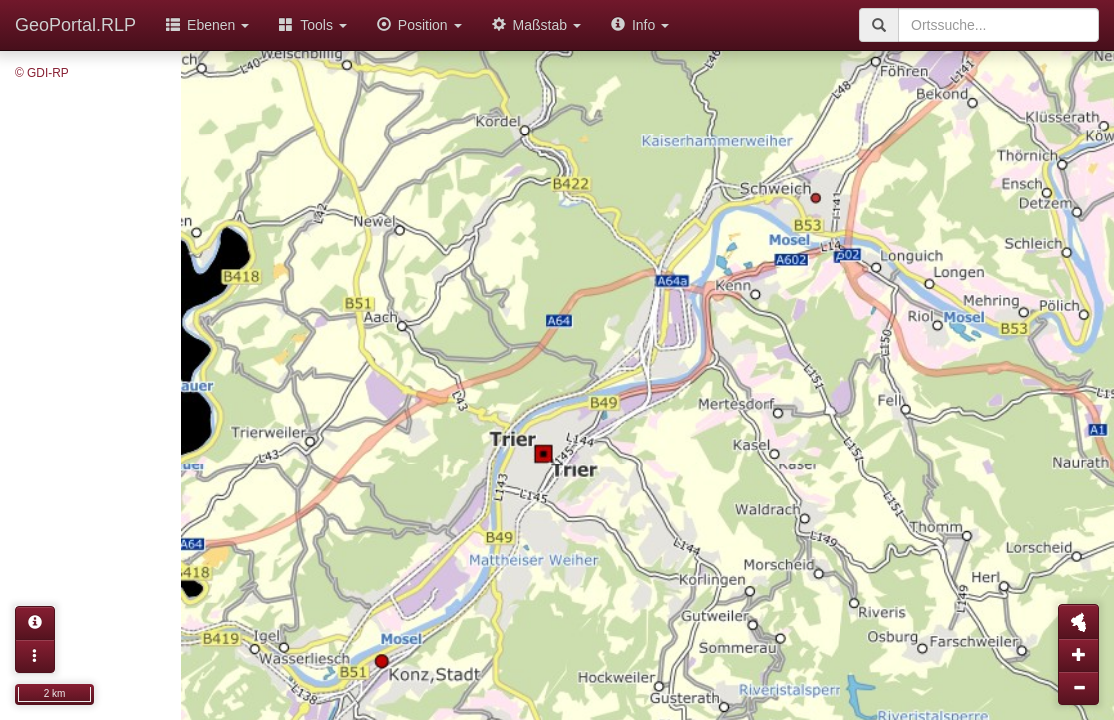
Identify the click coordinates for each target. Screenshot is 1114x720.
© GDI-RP (42, 73)
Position (419, 25)
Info (640, 25)
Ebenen (207, 25)
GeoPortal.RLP (75, 25)
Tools (313, 25)
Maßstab (536, 25)
